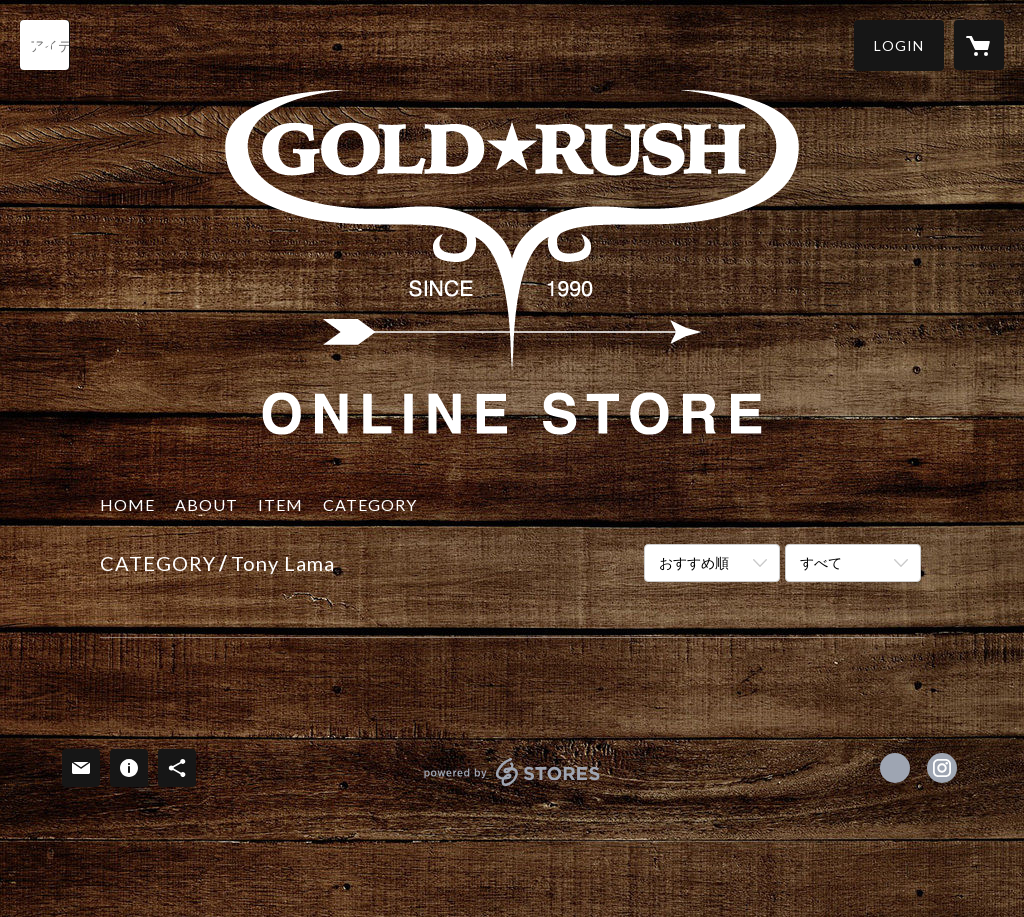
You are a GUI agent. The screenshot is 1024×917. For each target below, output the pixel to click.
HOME (127, 504)
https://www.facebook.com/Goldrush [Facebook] (895, 768)
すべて (821, 562)
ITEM (280, 504)
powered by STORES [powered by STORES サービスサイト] (512, 785)
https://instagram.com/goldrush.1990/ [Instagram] (942, 768)
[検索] (45, 45)
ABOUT (206, 504)
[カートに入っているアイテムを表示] (979, 45)
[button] (899, 45)
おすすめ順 (694, 562)
